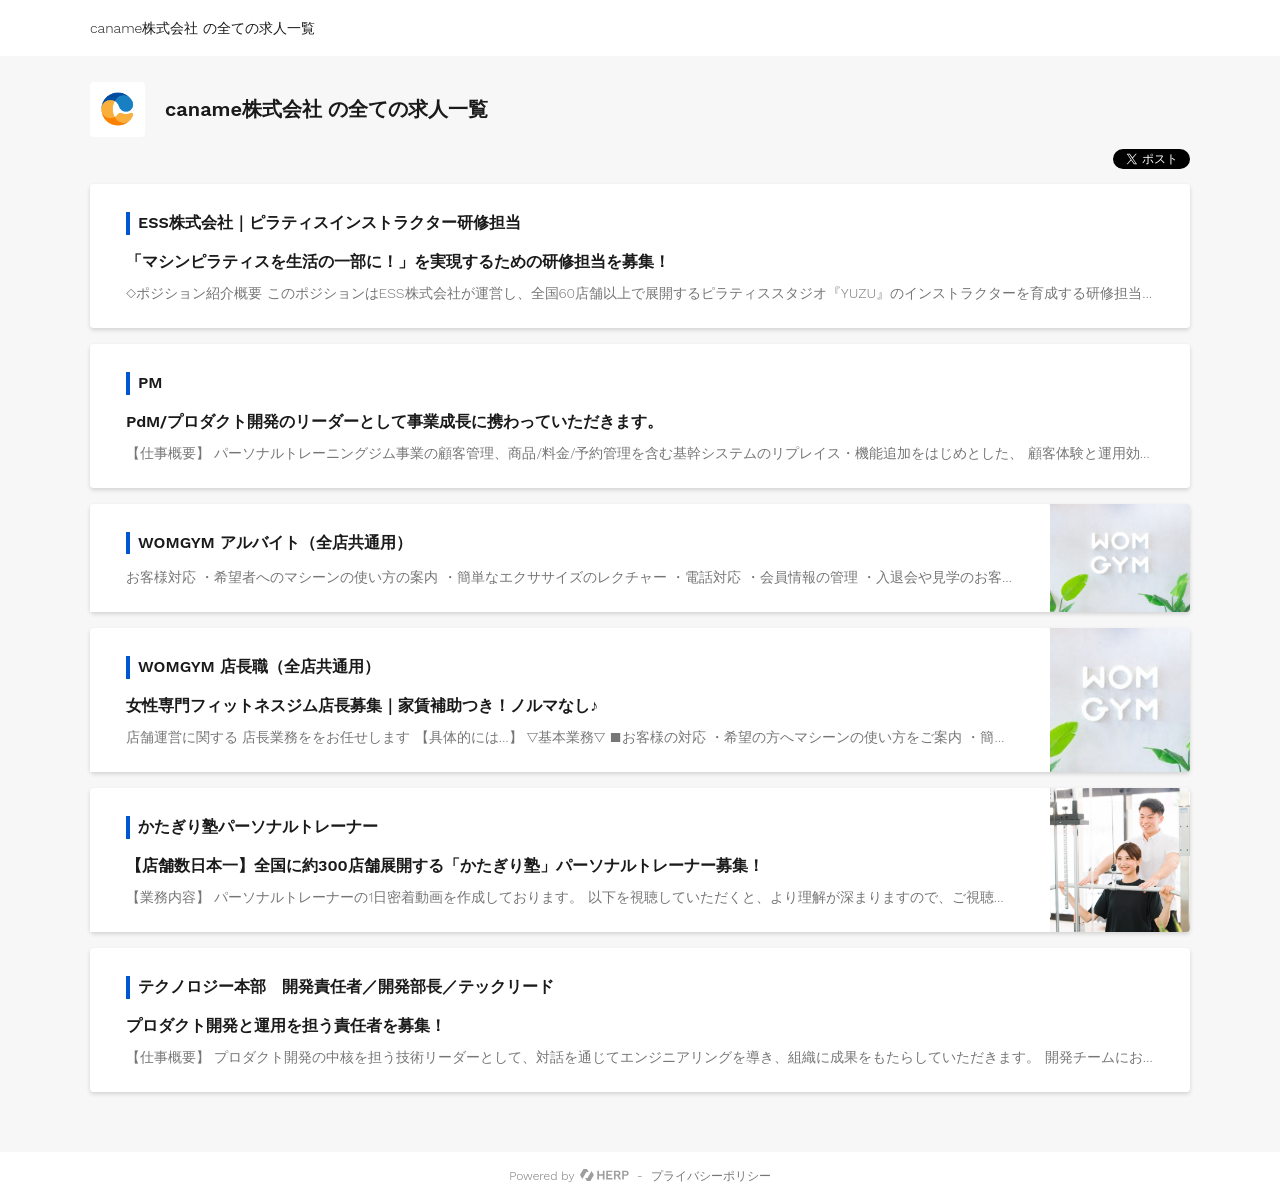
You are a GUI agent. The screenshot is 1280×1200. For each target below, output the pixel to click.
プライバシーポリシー (711, 1176)
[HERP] (604, 1176)
